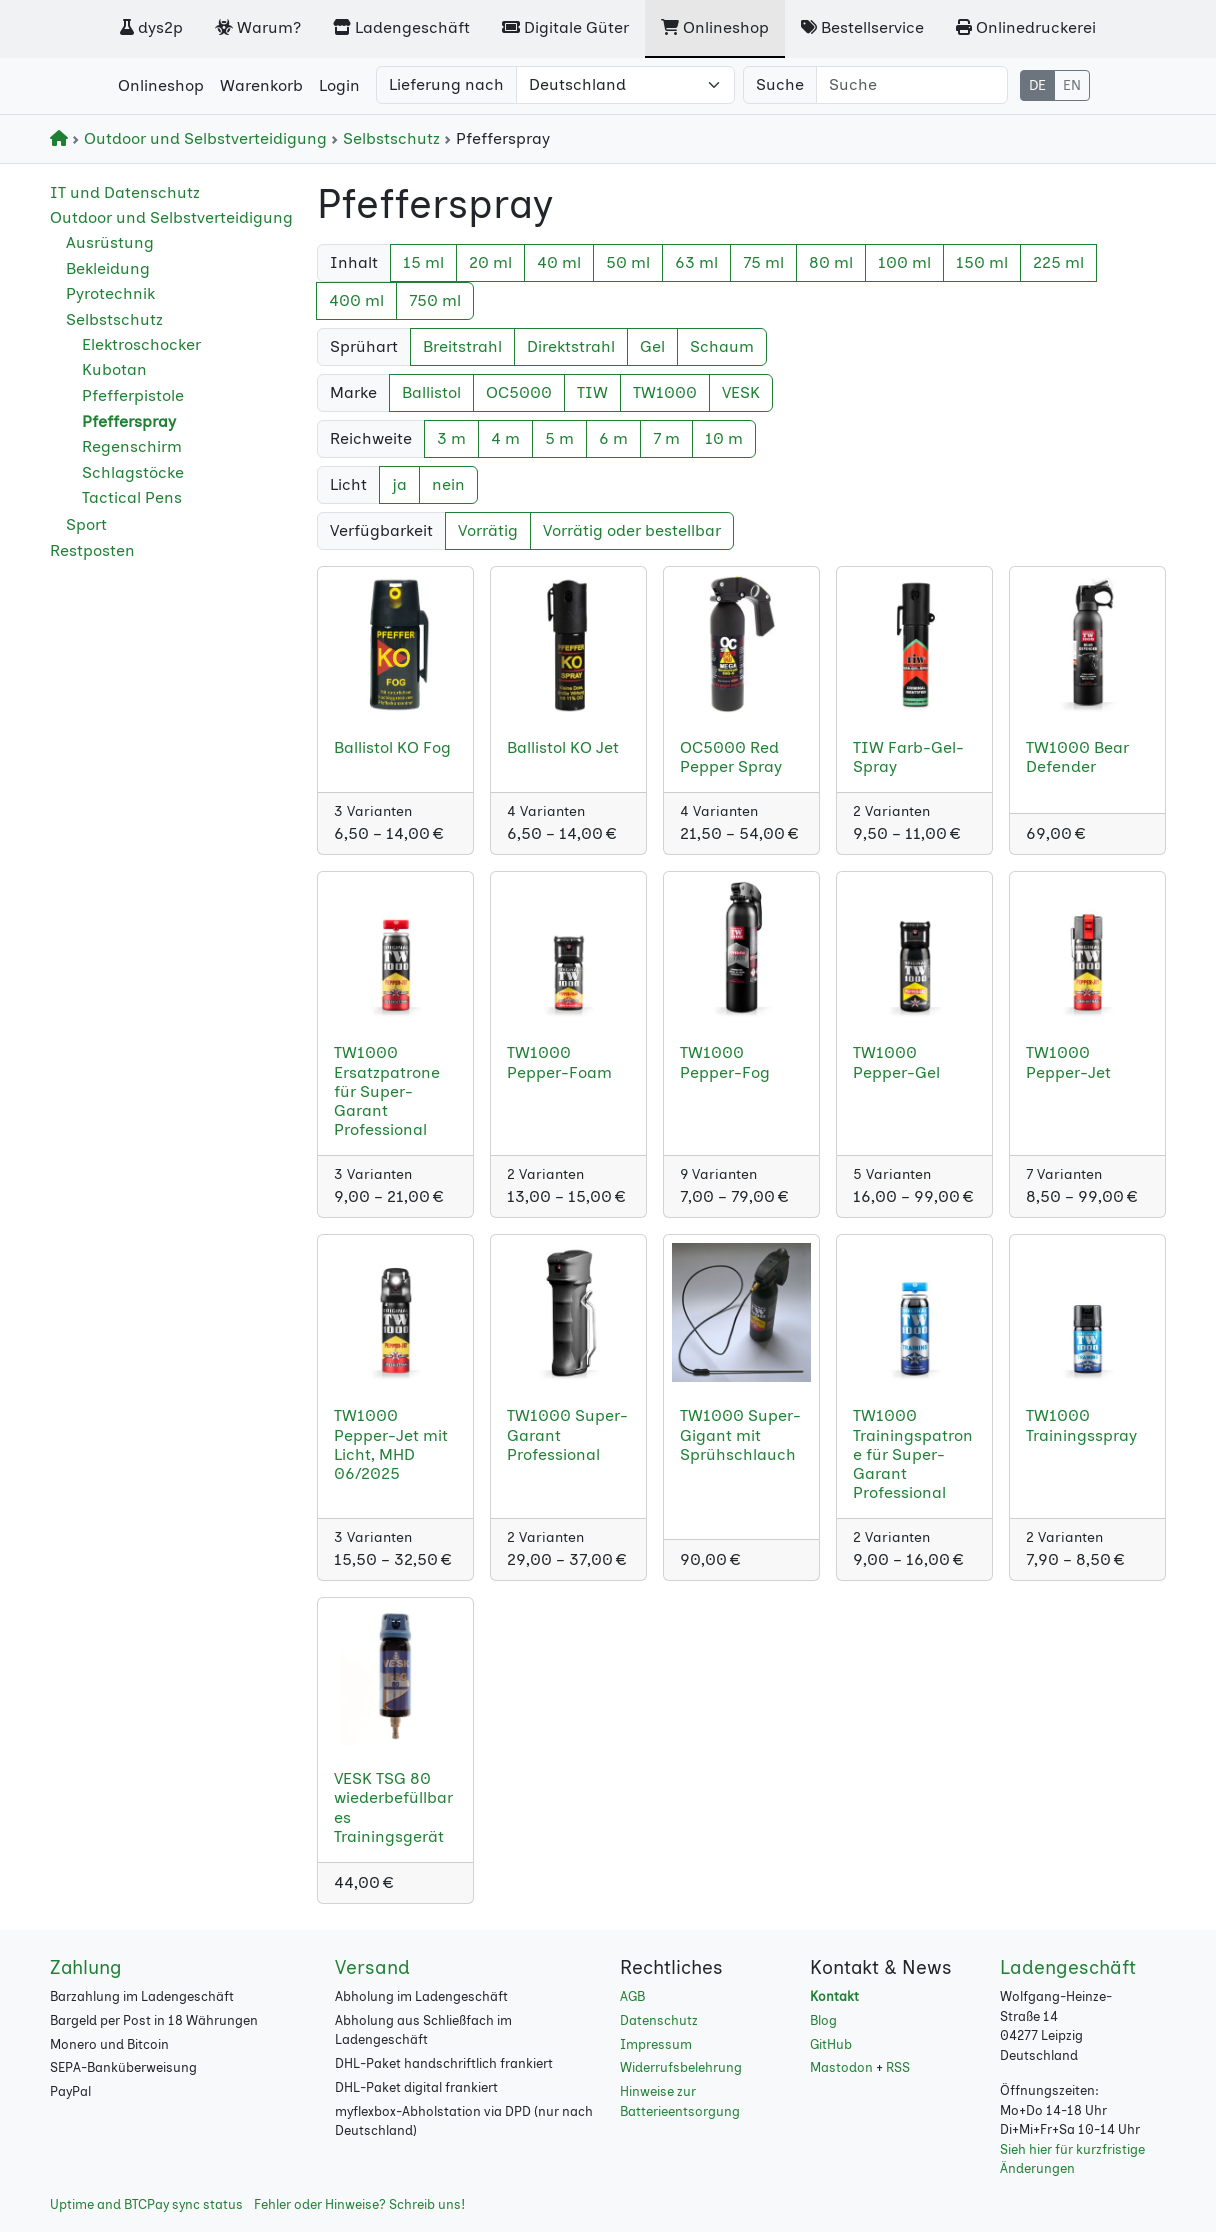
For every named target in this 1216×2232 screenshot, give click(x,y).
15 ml (423, 262)
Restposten (92, 550)
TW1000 (665, 392)
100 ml (904, 262)
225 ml (1058, 262)
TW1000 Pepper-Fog (725, 1062)
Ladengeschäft (401, 27)
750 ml (435, 300)
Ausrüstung (110, 242)
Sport (86, 524)
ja (399, 484)
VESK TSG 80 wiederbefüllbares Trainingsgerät (393, 1807)
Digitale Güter (565, 27)
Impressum (656, 2044)
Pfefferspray (129, 421)
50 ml (628, 262)
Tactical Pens (132, 497)
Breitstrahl (462, 346)
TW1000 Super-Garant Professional (567, 1434)
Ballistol (431, 392)
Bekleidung (108, 268)
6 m (613, 438)
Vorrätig (488, 530)
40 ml (559, 262)
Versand (372, 1967)
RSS (898, 2067)
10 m (724, 438)
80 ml (831, 262)
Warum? (258, 27)
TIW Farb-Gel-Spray (908, 757)
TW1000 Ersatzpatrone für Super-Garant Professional (387, 1091)
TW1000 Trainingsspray (1081, 1425)
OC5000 (519, 392)
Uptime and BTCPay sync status (146, 2204)
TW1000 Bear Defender (1077, 757)
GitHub (831, 2044)
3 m (451, 438)
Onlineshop (715, 27)
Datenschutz (659, 2020)
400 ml (356, 300)
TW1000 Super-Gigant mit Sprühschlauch (740, 1434)
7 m (666, 438)
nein (448, 484)
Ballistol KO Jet (563, 747)
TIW (592, 392)
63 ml (696, 262)
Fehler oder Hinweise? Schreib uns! (359, 2204)
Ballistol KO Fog (392, 747)
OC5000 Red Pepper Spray (731, 757)
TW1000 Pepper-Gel (896, 1062)
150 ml (982, 262)
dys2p (151, 27)
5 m (559, 438)
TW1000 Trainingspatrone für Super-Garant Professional (913, 1454)
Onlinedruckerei (1026, 27)
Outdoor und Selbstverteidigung (201, 138)
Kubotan (114, 369)
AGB (632, 1996)
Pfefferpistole (133, 395)
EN (1072, 85)
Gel (652, 346)
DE (1037, 85)
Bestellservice (862, 27)
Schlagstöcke (133, 472)
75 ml (763, 262)
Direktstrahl (571, 346)
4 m (505, 438)
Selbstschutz (387, 138)
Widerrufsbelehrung (681, 2067)
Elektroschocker (141, 344)
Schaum (722, 346)
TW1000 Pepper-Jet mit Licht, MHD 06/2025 (391, 1444)
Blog (823, 2020)
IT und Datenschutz (125, 192)
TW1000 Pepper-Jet (1068, 1062)
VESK (741, 392)
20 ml (490, 262)
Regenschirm (132, 446)
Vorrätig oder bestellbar (632, 530)
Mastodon (841, 2067)
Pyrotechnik (110, 293)
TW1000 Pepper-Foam (559, 1062)
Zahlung (86, 1967)
